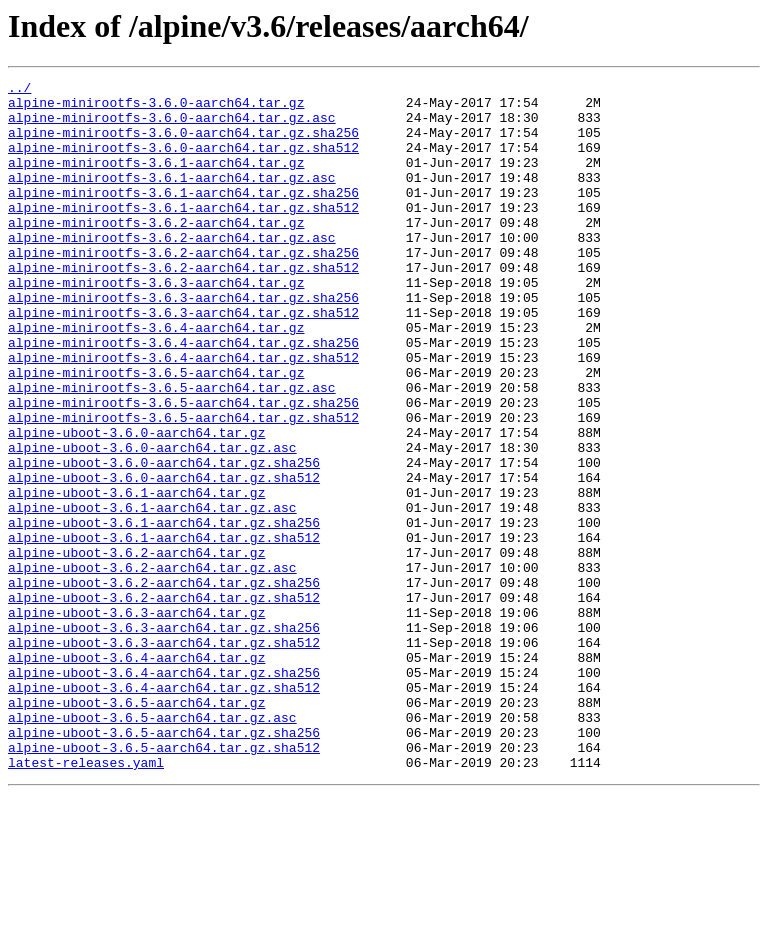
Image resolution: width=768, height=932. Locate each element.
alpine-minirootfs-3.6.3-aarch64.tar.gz (156, 324)
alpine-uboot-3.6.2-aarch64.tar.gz (136, 648)
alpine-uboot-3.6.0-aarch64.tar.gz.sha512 (164, 558)
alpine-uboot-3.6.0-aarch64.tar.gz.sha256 (164, 540)
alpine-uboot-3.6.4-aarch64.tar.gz (136, 774)
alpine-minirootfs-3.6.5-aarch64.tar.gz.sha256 (183, 468)
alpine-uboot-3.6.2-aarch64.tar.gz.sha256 (164, 684)
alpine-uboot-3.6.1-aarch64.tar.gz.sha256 (164, 612)
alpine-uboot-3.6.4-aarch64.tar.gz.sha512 (164, 810)
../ (19, 90)
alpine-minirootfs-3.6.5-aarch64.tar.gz (156, 432)
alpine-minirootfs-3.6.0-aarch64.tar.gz (156, 108)
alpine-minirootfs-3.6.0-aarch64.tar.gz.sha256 (183, 144)
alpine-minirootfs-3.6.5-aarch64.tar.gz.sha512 (183, 486)
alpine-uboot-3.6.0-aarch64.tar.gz (136, 504)
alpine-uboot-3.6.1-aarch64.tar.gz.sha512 (164, 630)
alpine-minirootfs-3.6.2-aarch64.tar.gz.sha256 (183, 288)
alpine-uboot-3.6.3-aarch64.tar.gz (136, 720)
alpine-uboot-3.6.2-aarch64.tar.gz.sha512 (164, 702)
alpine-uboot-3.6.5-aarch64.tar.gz (136, 828)
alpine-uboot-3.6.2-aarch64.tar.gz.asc (152, 666)
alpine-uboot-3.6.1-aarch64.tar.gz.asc (152, 594)
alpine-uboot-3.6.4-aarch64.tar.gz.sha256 (164, 792)
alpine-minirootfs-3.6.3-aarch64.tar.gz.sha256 (183, 342)
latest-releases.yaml (86, 900)
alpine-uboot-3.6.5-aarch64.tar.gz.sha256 (164, 864)
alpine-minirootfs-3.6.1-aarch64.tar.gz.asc (172, 198)
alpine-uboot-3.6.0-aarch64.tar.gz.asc (152, 522)
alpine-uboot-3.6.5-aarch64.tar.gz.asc (152, 846)
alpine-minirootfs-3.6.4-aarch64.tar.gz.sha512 (183, 414)
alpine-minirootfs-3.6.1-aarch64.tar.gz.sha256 (183, 216)
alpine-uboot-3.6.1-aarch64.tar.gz (136, 576)
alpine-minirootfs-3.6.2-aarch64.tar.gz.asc (172, 270)
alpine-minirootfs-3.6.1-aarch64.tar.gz (156, 180)
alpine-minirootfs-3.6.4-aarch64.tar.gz (156, 378)
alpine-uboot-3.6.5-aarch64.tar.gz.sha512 (164, 882)
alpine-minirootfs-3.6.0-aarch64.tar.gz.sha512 (183, 162)
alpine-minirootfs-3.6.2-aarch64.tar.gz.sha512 (183, 306)
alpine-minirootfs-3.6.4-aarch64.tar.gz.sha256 (183, 396)
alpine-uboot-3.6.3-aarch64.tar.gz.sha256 (164, 738)
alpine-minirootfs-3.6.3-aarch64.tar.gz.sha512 (183, 360)
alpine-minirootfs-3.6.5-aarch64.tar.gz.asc (172, 450)
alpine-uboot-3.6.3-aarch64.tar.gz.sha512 (164, 756)
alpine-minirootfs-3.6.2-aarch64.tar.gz (156, 252)
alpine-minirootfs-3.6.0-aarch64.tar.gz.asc (172, 126)
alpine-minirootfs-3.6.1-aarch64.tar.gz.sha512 (183, 234)
